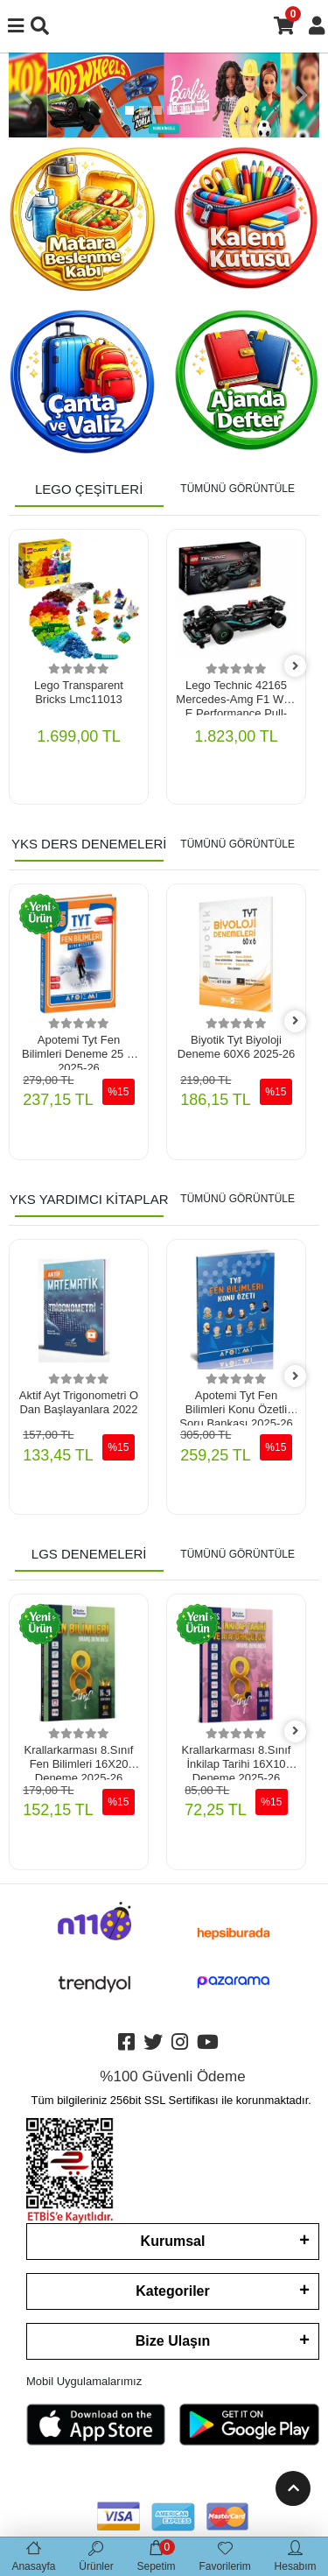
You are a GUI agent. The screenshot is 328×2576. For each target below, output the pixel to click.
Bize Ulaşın (173, 2340)
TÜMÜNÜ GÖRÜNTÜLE (237, 488)
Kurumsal (173, 2241)
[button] (26, 95)
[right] (296, 667)
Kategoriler (172, 2291)
